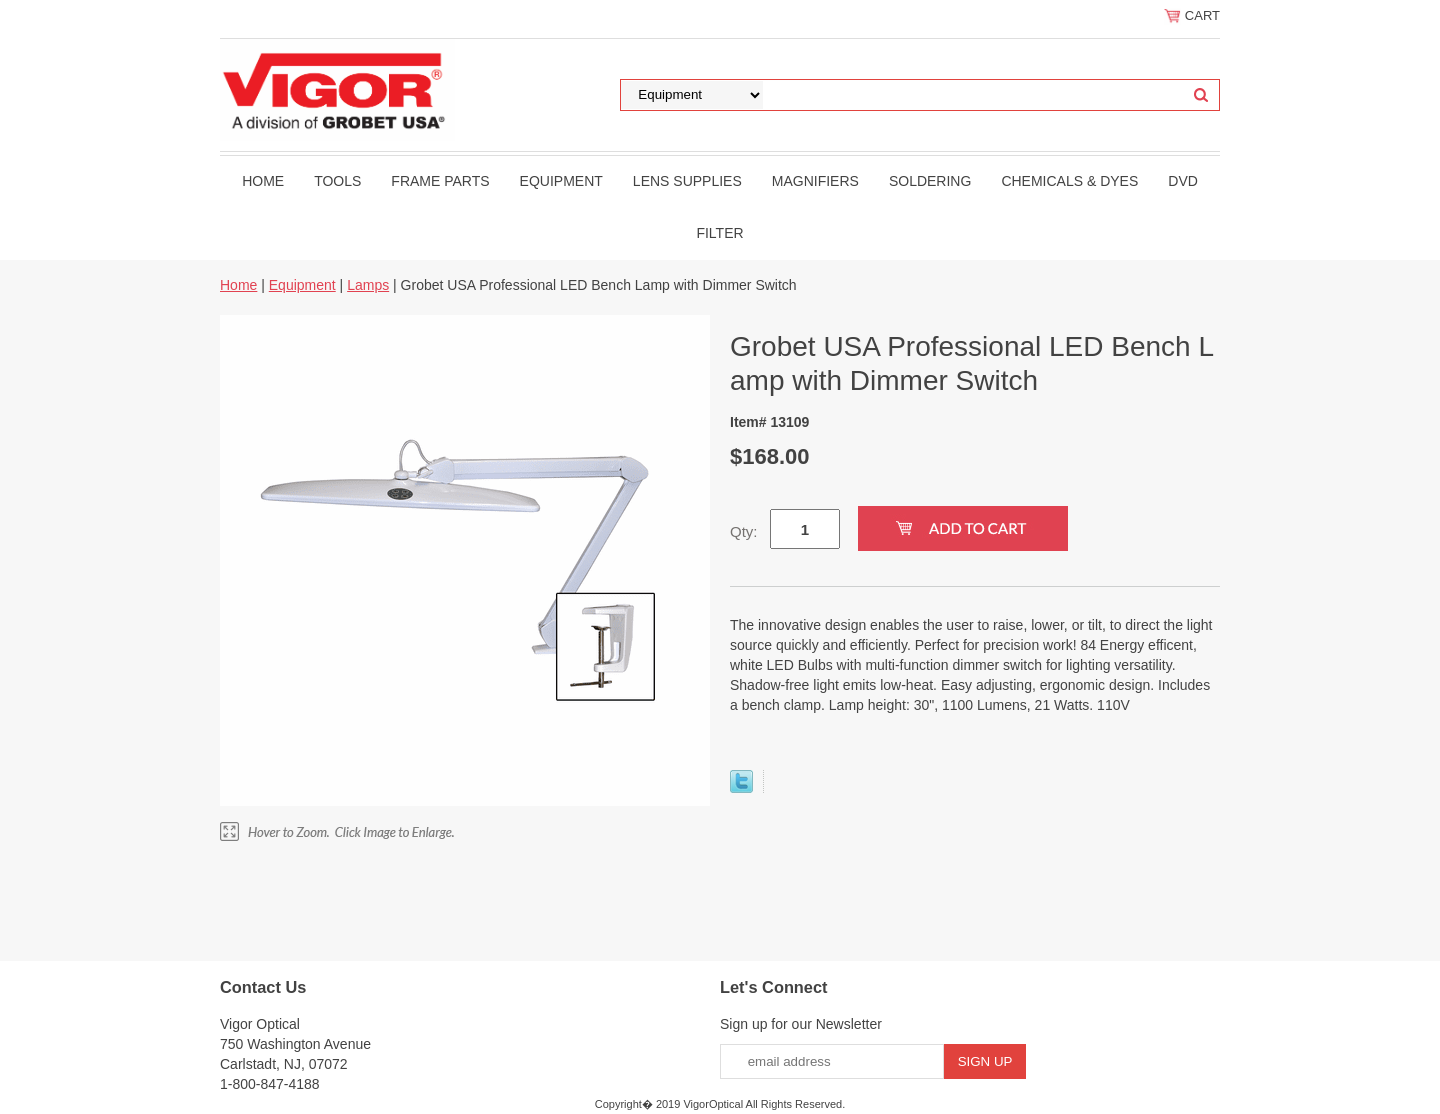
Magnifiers (815, 181)
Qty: (744, 531)
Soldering (930, 181)
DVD (1183, 181)
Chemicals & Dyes (1069, 181)
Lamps (368, 285)
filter (719, 233)
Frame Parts (440, 181)
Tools (337, 181)
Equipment (561, 181)
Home (263, 181)
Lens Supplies (687, 181)
